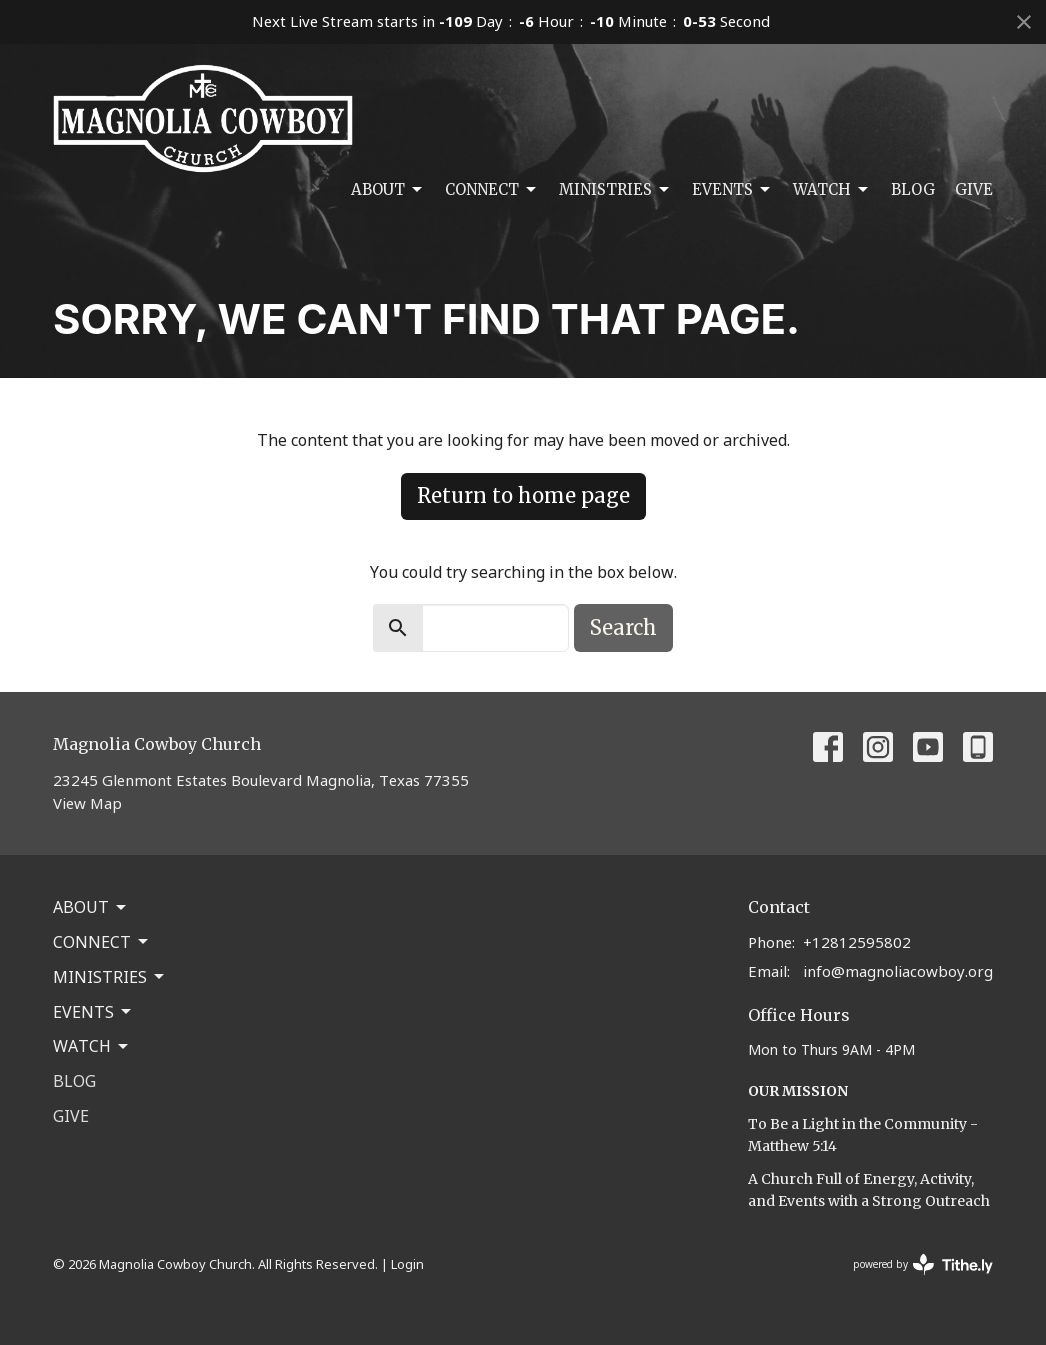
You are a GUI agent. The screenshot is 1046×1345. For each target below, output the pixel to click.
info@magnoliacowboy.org (898, 971)
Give (974, 189)
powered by (923, 1264)
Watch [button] (92, 1046)
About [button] (91, 907)
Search (623, 627)
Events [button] (93, 1012)
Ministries (615, 190)
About (388, 190)
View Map (87, 803)
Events (732, 190)
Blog (913, 189)
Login (407, 1264)
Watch (832, 190)
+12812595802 (857, 942)
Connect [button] (102, 942)
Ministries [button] (110, 977)
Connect (492, 190)
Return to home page (523, 495)
